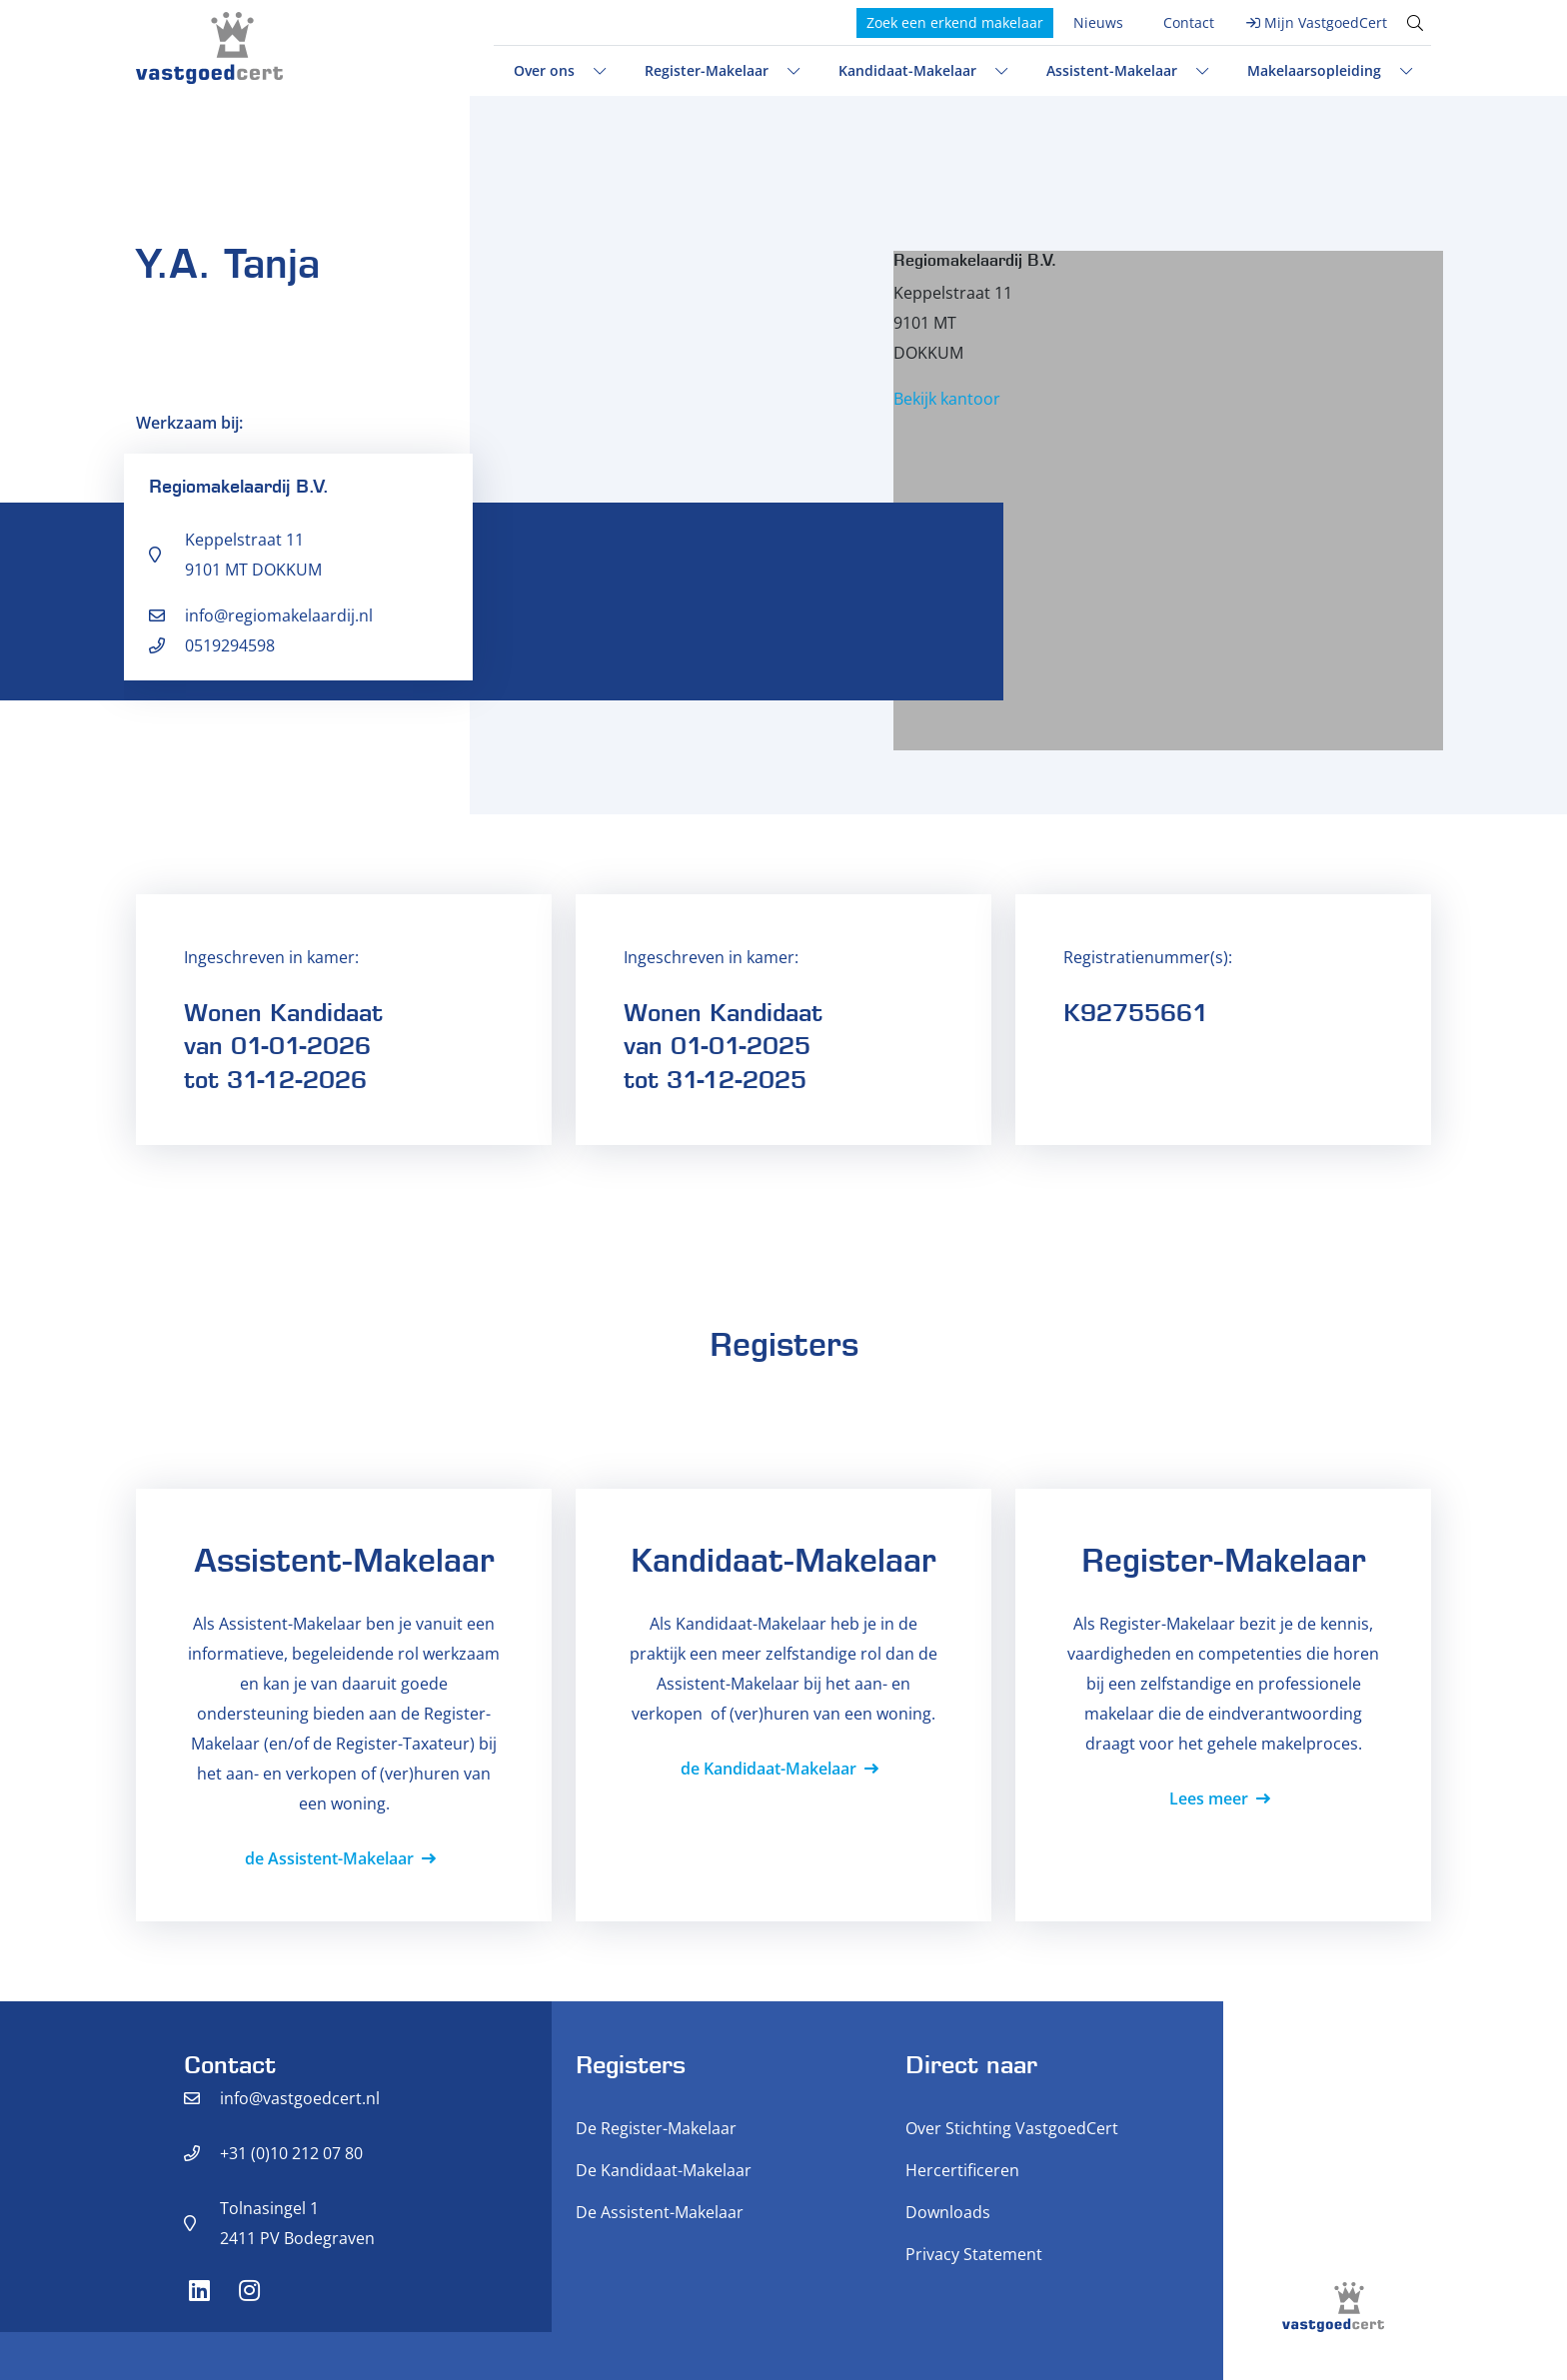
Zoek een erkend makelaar (954, 22)
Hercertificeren (962, 2170)
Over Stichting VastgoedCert (1011, 2128)
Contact (1188, 22)
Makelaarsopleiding (1314, 70)
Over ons (544, 70)
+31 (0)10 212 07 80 (291, 2153)
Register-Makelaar (707, 70)
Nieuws (1098, 22)
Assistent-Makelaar (1111, 70)
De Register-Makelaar (656, 2128)
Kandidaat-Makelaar (907, 70)
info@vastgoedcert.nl (300, 2098)
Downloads (947, 2212)
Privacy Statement (973, 2254)
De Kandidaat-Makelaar (664, 2170)
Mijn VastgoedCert (1325, 22)
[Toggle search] (1415, 23)
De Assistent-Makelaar (660, 2212)
